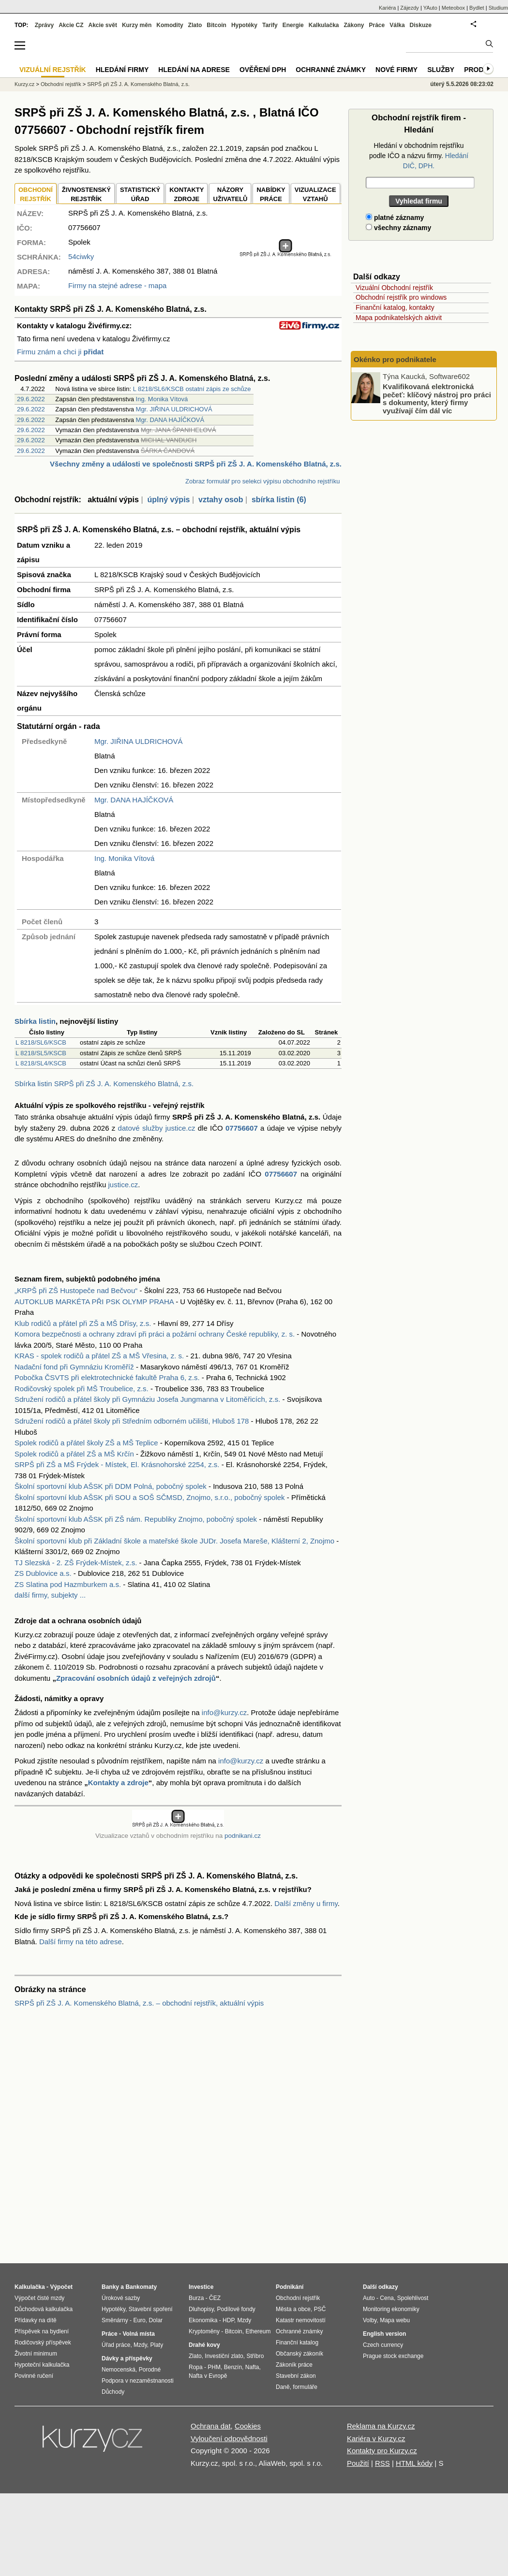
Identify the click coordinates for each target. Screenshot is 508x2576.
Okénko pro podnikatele (395, 359)
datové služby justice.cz (156, 1128)
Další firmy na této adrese (80, 1941)
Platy (157, 2345)
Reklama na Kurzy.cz (381, 2426)
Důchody (113, 2391)
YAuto (430, 8)
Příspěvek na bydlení (42, 2331)
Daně (283, 2387)
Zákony (354, 25)
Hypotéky (244, 25)
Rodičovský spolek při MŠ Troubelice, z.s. (82, 1388)
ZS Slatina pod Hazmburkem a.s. (68, 1584)
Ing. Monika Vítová (162, 399)
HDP (228, 2320)
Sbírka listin (35, 1021)
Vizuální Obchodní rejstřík (394, 287)
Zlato (195, 25)
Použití (358, 2463)
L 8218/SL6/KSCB (40, 1042)
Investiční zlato (224, 2356)
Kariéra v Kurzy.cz (376, 2438)
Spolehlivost (413, 2298)
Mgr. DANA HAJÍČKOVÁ (170, 419)
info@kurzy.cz (224, 1712)
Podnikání (289, 2287)
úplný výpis (168, 499)
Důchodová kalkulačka (44, 2309)
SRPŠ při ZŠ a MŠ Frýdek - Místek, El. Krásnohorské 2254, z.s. (117, 1464)
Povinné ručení (34, 2375)
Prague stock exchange (393, 2356)
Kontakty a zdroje (118, 1782)
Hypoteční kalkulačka (42, 2364)
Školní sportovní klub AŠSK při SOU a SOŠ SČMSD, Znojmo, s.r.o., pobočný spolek (150, 1497)
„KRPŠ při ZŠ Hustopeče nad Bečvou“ (76, 1290)
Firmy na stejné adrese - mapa (117, 285)
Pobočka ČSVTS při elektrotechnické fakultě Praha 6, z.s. (107, 1377)
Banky (110, 2287)
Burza (196, 2298)
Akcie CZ (71, 25)
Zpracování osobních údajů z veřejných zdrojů (136, 1678)
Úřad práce (116, 2345)
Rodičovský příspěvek (43, 2342)
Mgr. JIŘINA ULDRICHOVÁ (174, 409)
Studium (498, 8)
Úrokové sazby (121, 2298)
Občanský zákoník (299, 2353)
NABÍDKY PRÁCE (270, 194)
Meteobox (453, 8)
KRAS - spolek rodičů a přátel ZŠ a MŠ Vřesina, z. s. (99, 1356)
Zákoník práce (294, 2364)
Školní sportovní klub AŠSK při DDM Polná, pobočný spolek (111, 1486)
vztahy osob (220, 499)
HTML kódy (414, 2463)
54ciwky (81, 256)
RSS (382, 2463)
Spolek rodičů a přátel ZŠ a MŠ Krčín (74, 1454)
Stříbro (255, 2356)
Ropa (196, 2367)
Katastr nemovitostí (301, 2320)
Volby (369, 2320)
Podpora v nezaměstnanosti (138, 2380)
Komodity (169, 25)
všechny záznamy (398, 228)
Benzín (233, 2367)
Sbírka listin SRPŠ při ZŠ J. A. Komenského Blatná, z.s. (104, 1083)
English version (384, 2333)
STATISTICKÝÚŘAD (140, 194)
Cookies (248, 2426)
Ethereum (257, 2331)
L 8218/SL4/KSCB (40, 1063)
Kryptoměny (204, 2331)
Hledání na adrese (194, 69)
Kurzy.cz (24, 84)
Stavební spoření (151, 2309)
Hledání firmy (122, 69)
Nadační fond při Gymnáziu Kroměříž (74, 1367)
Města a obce (293, 2309)
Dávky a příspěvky (127, 2358)
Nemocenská (118, 2369)
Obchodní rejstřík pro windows (401, 297)
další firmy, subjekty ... (50, 1595)
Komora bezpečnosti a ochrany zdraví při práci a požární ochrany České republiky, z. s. (155, 1334)
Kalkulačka (324, 25)
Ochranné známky (331, 69)
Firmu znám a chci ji (60, 352)
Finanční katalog (297, 2342)
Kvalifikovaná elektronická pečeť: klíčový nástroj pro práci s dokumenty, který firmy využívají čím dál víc (437, 398)
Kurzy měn (136, 25)
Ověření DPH (262, 69)
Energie (293, 25)
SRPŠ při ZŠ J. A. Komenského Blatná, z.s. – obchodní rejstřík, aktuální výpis (139, 2003)
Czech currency (383, 2345)
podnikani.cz (242, 1835)
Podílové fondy (236, 2309)
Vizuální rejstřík (52, 69)
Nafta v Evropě (208, 2375)
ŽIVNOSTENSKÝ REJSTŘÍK (86, 194)
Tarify (270, 25)
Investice (201, 2287)
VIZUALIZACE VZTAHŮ (315, 194)
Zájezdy (409, 8)
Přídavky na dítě (36, 2320)
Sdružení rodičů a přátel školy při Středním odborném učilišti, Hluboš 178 (132, 1421)
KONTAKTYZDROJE (186, 194)
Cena (387, 2298)
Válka (396, 25)
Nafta (252, 2367)
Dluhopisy (201, 2309)
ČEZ (215, 2298)
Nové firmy (396, 69)
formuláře (305, 2387)
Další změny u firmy (306, 1903)
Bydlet (476, 8)
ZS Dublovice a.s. (43, 1573)
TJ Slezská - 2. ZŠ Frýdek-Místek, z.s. (76, 1562)
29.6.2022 (31, 399)
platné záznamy (395, 217)
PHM (214, 2367)
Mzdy (140, 2345)
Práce (377, 25)
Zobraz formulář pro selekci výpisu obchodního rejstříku (262, 481)
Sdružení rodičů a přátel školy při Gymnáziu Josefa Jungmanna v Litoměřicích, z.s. (147, 1399)
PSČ (320, 2309)
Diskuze (421, 25)
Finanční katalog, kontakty (395, 307)
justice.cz (123, 1184)
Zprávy (44, 25)
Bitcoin (216, 25)
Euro (139, 2320)
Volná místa (138, 2333)
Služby (440, 69)
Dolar (156, 2320)
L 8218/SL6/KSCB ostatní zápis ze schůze (192, 389)
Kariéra (387, 8)
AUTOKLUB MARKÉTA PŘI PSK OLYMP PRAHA (94, 1301)
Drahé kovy (204, 2345)
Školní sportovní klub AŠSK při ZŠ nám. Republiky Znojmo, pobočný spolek (136, 1519)
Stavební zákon (296, 2375)
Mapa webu (395, 2320)
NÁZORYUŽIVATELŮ (230, 194)
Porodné (150, 2369)
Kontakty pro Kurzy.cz (382, 2450)
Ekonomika (203, 2320)
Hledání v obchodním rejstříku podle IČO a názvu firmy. (418, 156)
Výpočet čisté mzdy (39, 2298)
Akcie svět (103, 25)
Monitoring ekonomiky (391, 2309)
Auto (369, 2298)
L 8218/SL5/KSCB (40, 1053)
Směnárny (115, 2320)
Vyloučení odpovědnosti (229, 2438)
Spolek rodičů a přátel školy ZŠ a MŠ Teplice (86, 1443)
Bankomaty (141, 2287)
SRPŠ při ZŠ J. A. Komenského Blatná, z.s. (138, 84)
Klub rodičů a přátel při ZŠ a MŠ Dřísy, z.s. (83, 1323)
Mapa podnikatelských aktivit (399, 317)
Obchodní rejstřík (61, 84)
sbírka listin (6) (279, 499)
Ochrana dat (211, 2426)
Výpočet (61, 2287)
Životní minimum (36, 2353)
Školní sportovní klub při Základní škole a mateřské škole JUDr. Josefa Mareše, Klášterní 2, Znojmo (174, 1541)
